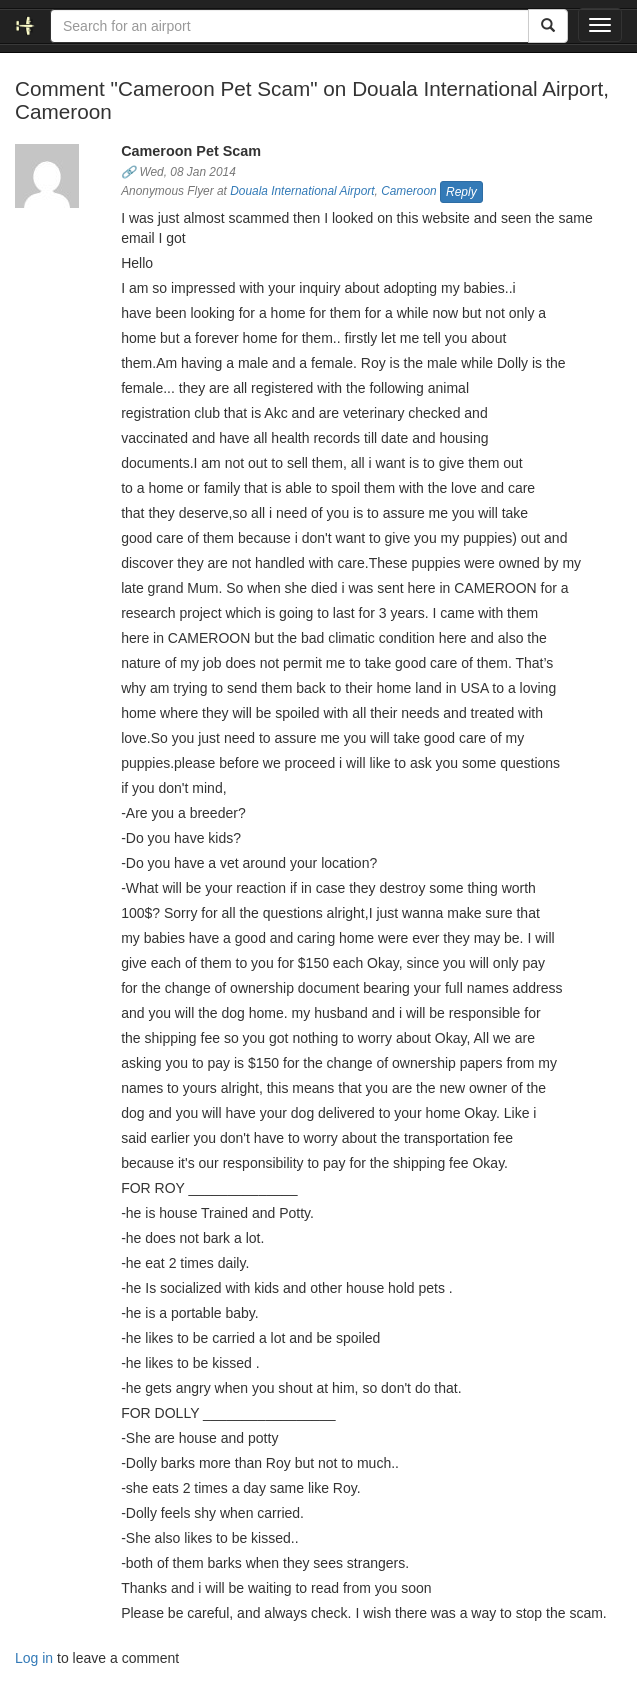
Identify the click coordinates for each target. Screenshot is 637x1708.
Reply (461, 192)
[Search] (548, 26)
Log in (34, 1658)
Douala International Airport (302, 192)
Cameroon (409, 192)
